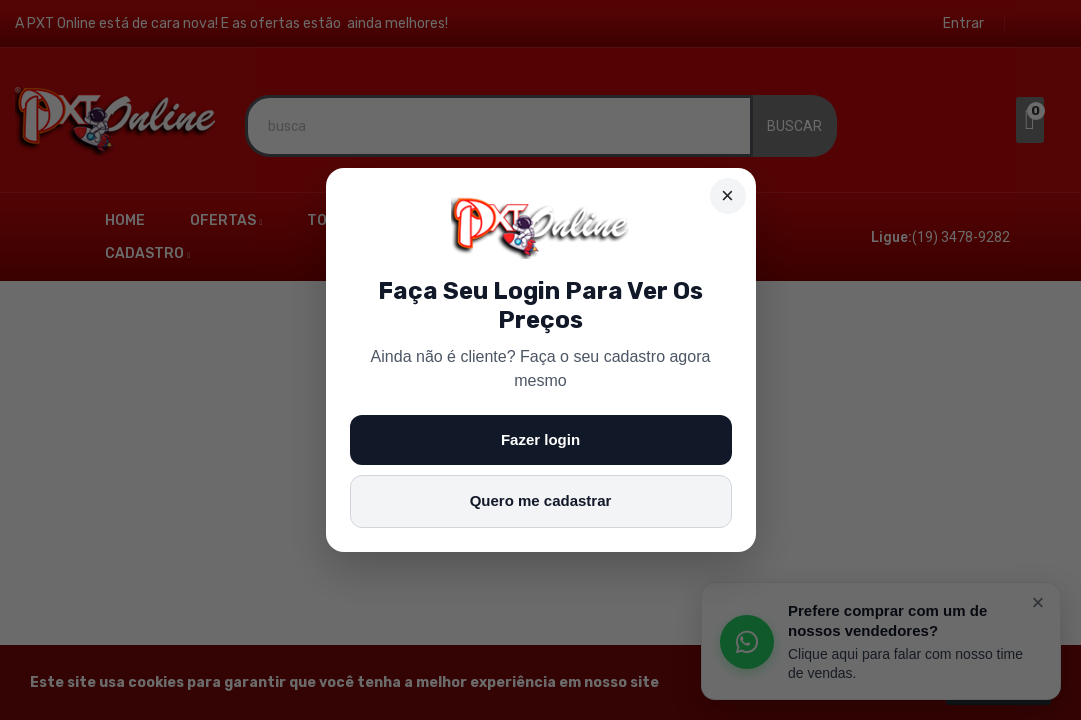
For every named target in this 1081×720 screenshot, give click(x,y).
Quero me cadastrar (541, 500)
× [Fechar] (727, 195)
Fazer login (540, 439)
